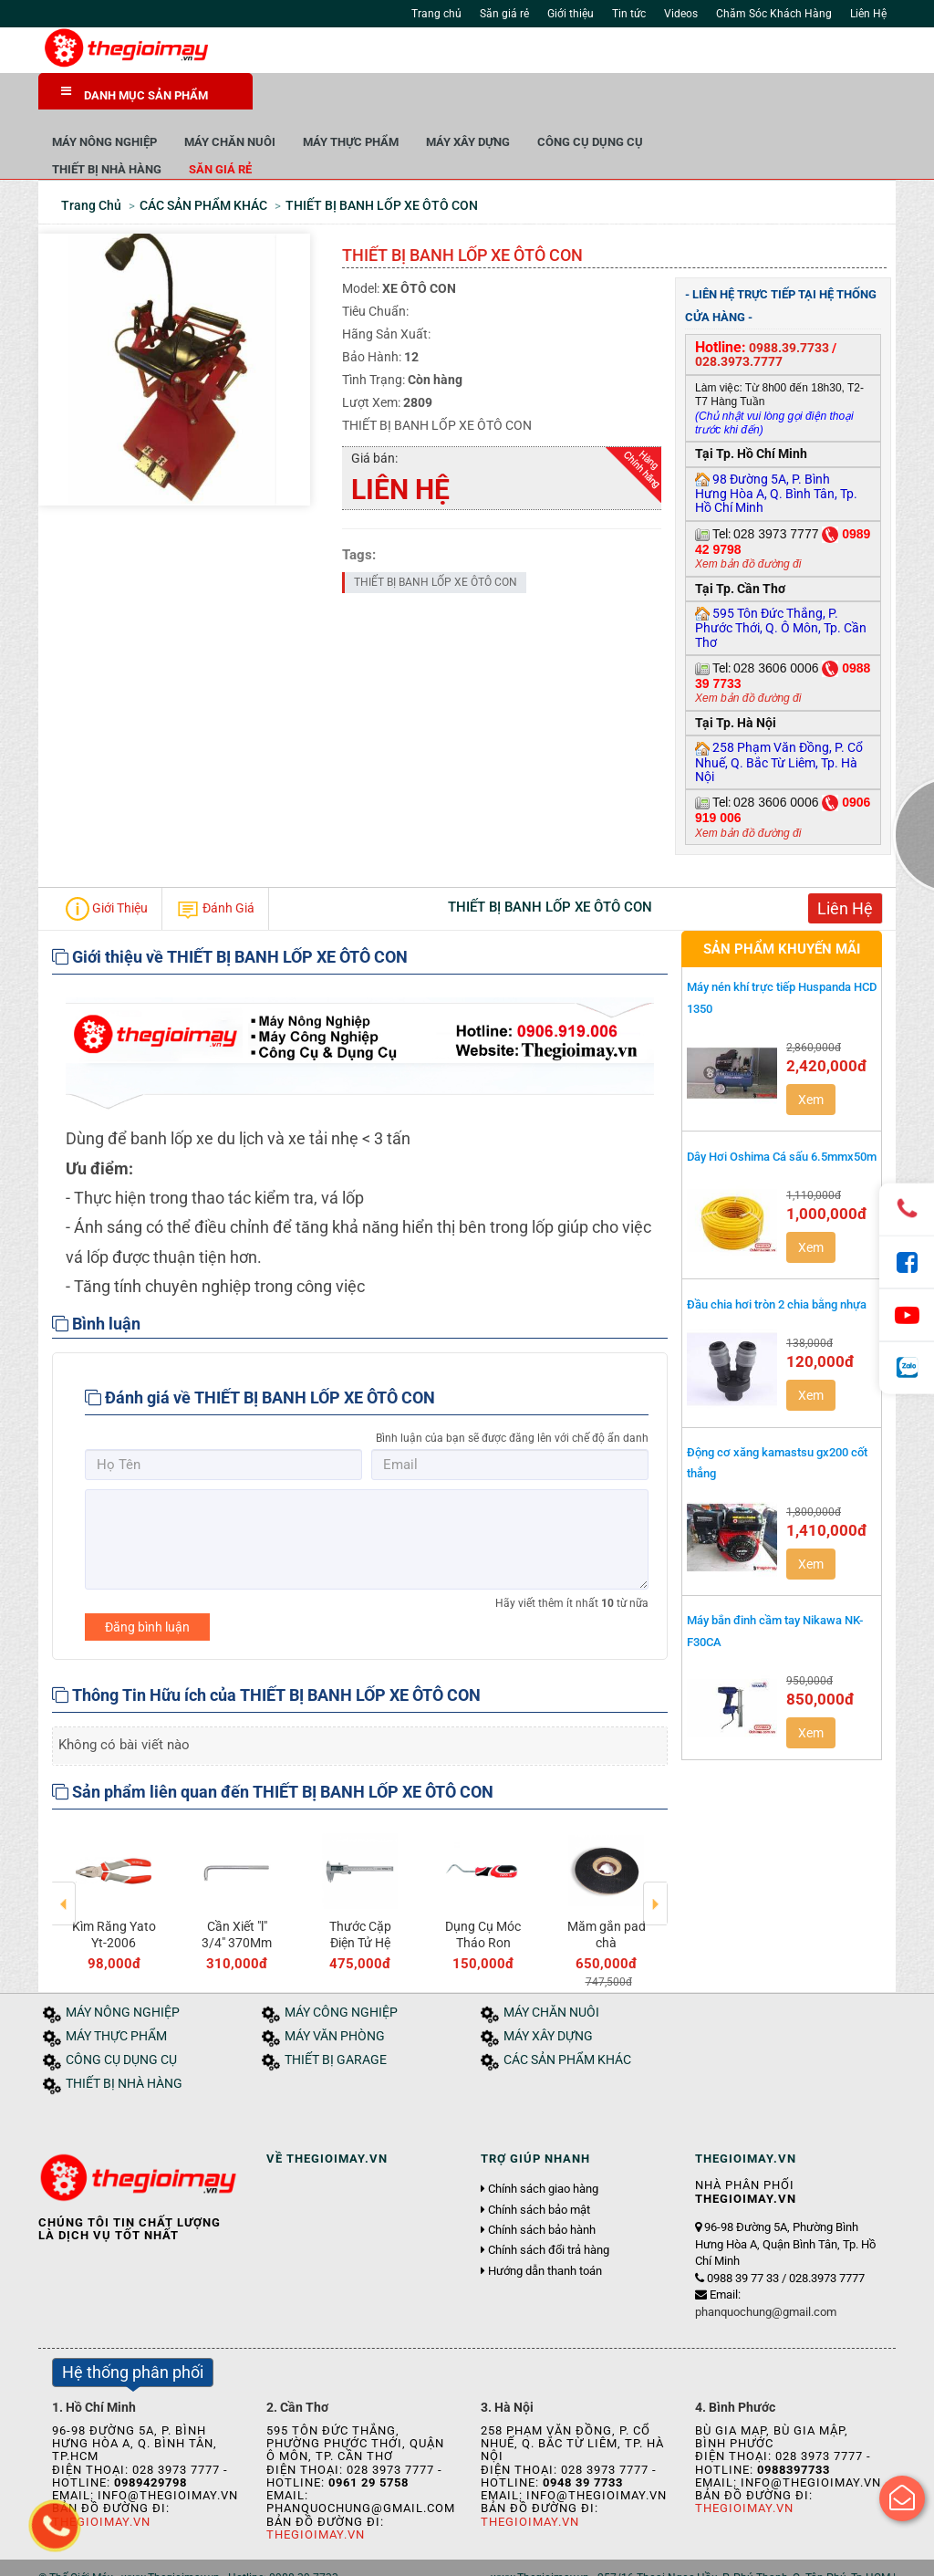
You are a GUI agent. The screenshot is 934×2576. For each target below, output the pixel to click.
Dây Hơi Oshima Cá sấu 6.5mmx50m (782, 1114)
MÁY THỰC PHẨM (565, 100)
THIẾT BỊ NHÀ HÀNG (321, 127)
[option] (113, 1857)
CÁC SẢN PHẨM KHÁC (567, 2019)
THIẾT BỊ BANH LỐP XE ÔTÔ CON (435, 540)
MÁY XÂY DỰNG (682, 100)
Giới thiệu (570, 13)
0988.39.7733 (789, 305)
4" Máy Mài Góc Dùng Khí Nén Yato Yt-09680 (237, 1910)
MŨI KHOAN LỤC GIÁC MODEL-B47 (114, 1901)
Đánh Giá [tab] (215, 868)
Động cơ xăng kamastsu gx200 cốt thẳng (777, 1420)
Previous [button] (64, 1850)
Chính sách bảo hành (542, 2189)
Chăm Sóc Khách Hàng (774, 13)
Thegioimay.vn (315, 2493)
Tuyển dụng (244, 2556)
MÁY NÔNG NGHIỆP (318, 100)
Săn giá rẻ (504, 13)
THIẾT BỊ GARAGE (336, 2019)
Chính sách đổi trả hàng (548, 2209)
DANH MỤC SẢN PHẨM (134, 93)
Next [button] (655, 1850)
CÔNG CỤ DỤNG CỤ (804, 100)
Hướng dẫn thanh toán (545, 2229)
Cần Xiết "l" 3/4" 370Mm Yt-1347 (606, 1901)
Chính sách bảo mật (539, 2168)
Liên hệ (305, 2556)
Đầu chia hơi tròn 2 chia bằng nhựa (777, 1263)
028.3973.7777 (739, 320)
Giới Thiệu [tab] (107, 868)
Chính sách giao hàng (543, 2148)
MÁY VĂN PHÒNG (335, 1995)
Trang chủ (436, 13)
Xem (811, 1057)
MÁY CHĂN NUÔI (444, 100)
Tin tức (629, 13)
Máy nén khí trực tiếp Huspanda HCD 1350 (782, 956)
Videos (681, 13)
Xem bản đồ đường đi (748, 522)
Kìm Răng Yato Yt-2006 (483, 1893)
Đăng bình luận (147, 1585)
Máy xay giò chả (360, 1893)
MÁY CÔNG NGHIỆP (341, 1971)
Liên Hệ (868, 13)
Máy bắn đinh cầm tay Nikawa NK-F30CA (775, 1589)
